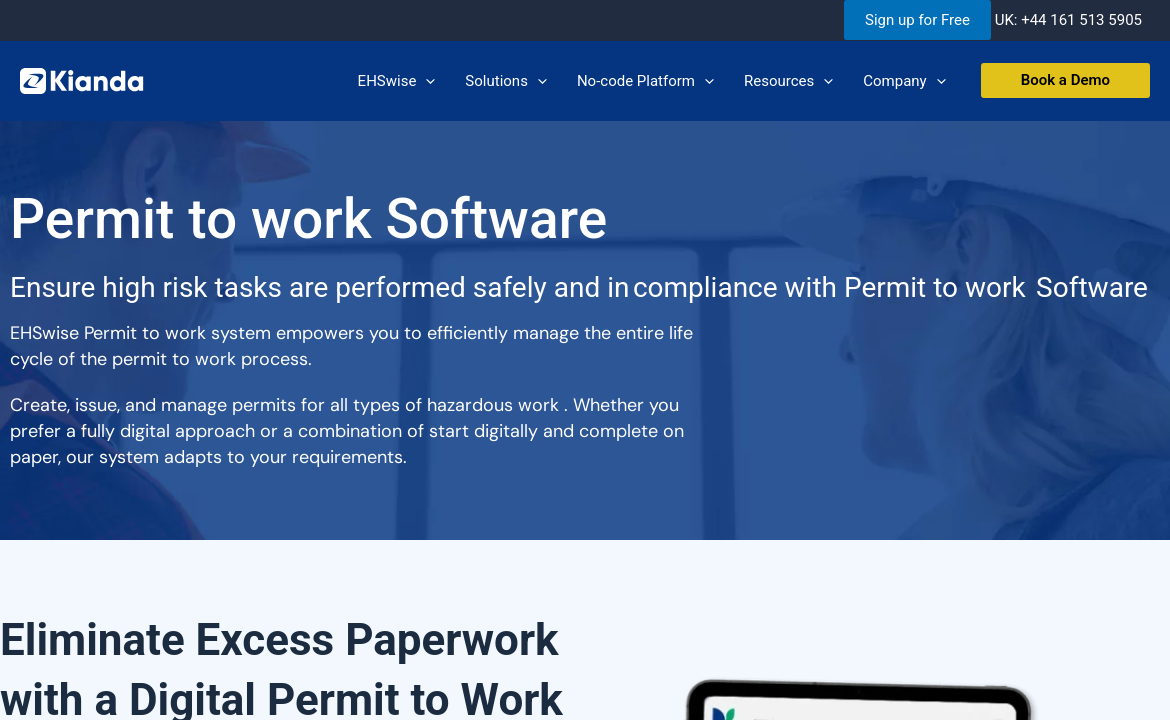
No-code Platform (645, 81)
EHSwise (397, 81)
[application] (425, 81)
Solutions (506, 81)
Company (904, 81)
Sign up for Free (917, 20)
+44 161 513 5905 (1081, 20)
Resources (788, 81)
